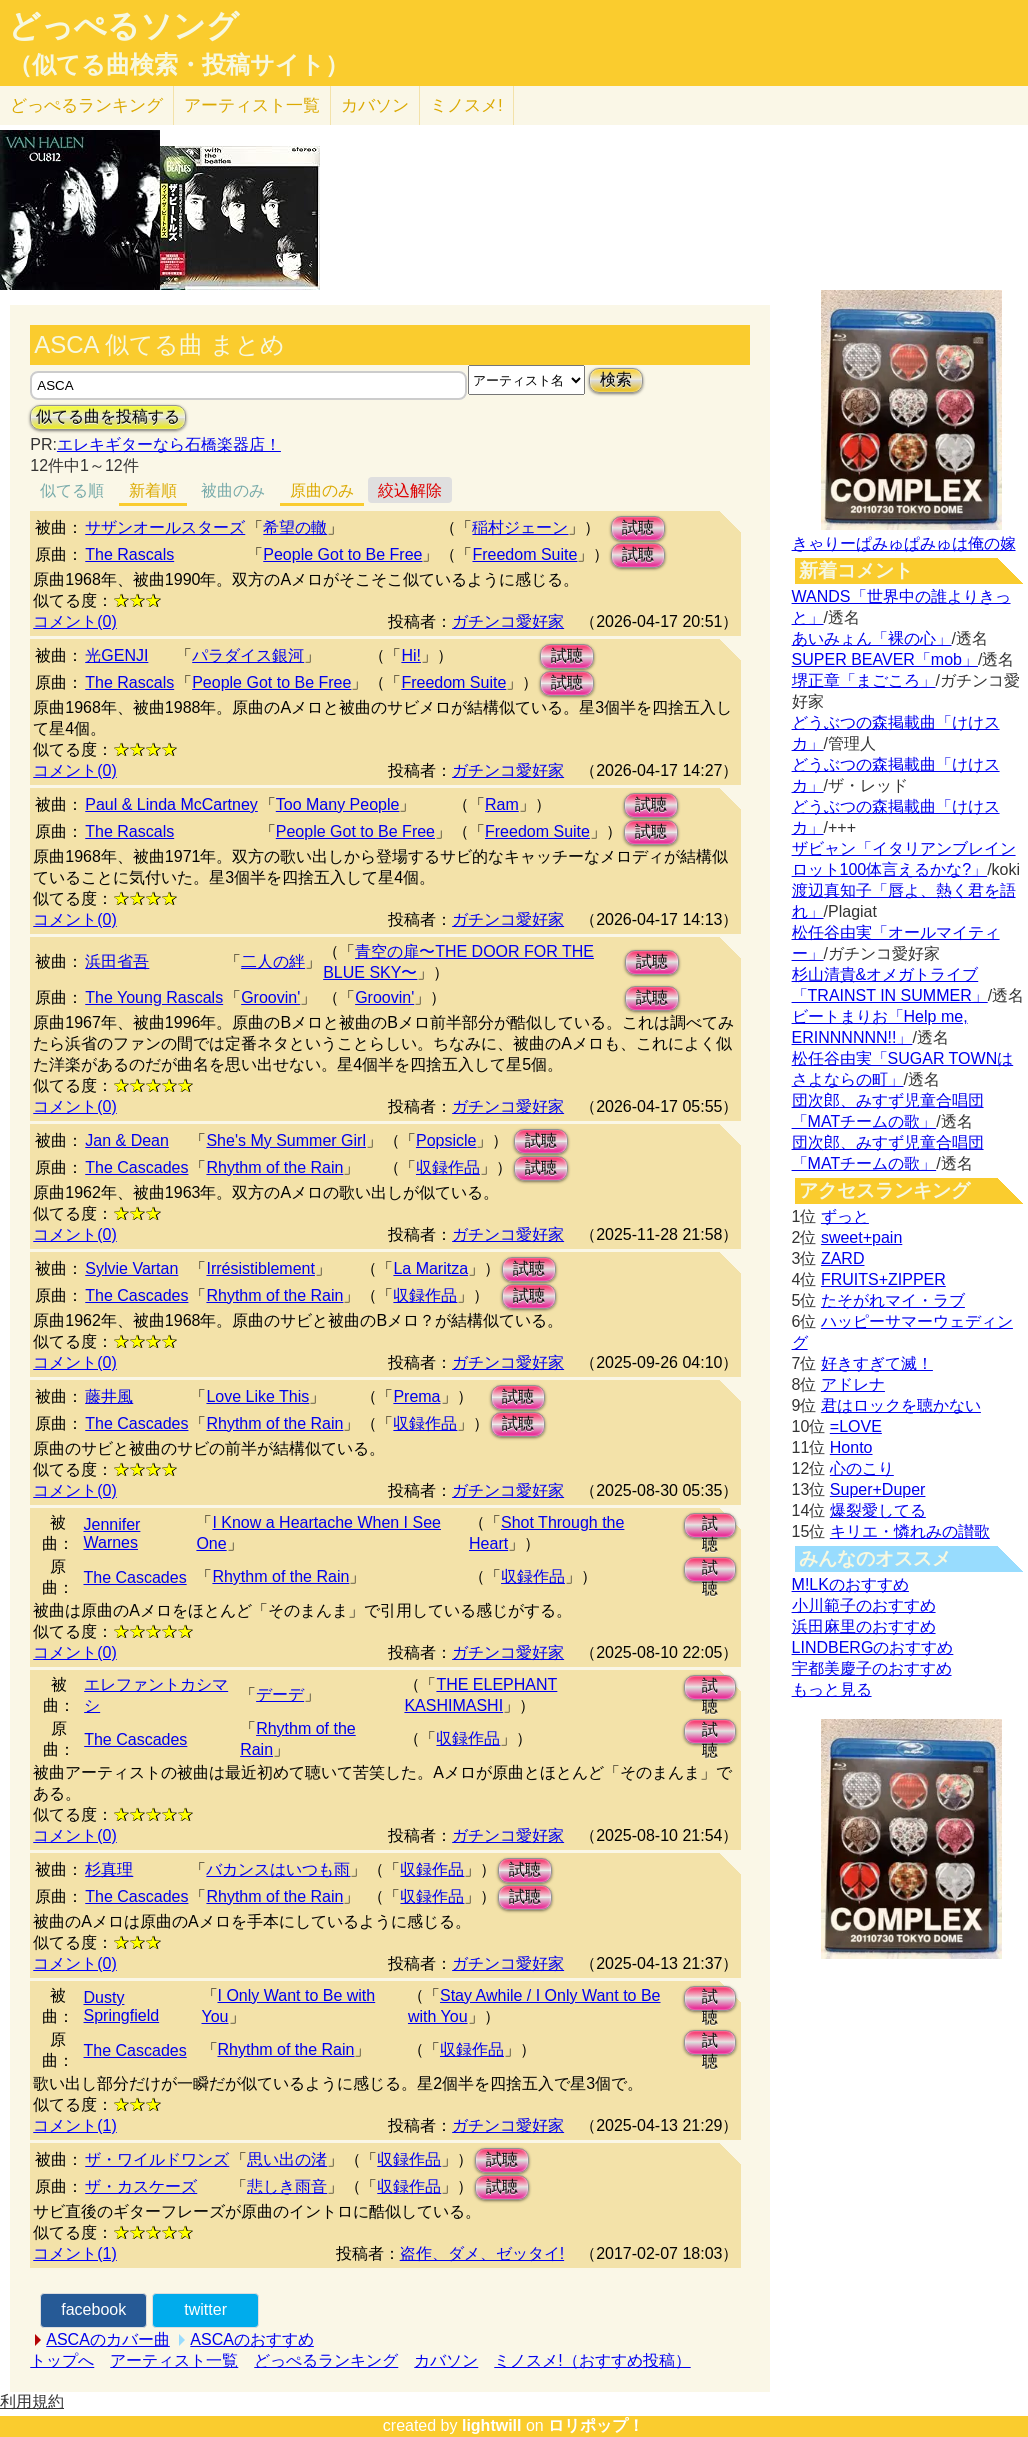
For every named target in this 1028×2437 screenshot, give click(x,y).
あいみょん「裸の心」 (872, 638)
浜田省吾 (117, 961)
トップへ (62, 2360)
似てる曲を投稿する (108, 416)
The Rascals (129, 554)
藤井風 (109, 1396)
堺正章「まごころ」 (864, 680)
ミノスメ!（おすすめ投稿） (592, 2360)
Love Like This (257, 1396)
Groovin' (270, 997)
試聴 (638, 527)
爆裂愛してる (878, 1510)
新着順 (153, 490)
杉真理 (109, 1869)
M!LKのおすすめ (850, 1584)
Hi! (411, 655)
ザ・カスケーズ (141, 2186)
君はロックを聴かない (901, 1405)
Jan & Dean (127, 1140)
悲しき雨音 (287, 2186)
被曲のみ (233, 490)
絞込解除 (410, 490)
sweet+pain (861, 1237)
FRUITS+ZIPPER (883, 1279)
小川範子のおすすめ (864, 1605)
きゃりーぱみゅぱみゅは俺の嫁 (904, 543)
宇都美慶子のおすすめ (872, 1668)
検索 (616, 379)
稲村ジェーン (520, 527)
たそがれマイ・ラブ (893, 1300)
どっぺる (86, 105)
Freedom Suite (524, 554)
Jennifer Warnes (111, 1533)
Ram (502, 804)
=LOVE (856, 1426)
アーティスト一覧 (174, 2360)
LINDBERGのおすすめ (873, 1647)
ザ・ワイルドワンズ (157, 2159)
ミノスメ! (466, 105)
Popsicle (446, 1140)
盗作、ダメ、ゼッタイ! (482, 2253)
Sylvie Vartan (131, 1268)
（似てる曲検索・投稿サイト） (178, 65)
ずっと (845, 1216)
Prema (416, 1396)
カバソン (375, 105)
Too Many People (338, 804)
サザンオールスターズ (165, 527)
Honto (851, 1447)
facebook (93, 2309)
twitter (205, 2309)
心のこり (862, 1468)
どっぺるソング (123, 26)
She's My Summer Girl (286, 1140)
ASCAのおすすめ (252, 2339)
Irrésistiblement (260, 1268)
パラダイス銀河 (248, 655)
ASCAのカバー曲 (108, 2339)
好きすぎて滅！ (877, 1363)
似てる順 (72, 490)
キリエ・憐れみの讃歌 (910, 1531)
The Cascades (136, 1167)
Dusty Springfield (122, 2006)
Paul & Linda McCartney (171, 804)
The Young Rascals (154, 997)
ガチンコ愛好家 (508, 621)
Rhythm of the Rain (274, 1167)
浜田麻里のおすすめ (864, 1626)
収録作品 (448, 1167)
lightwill (492, 2425)
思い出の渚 (287, 2159)
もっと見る (832, 1689)
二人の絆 (273, 961)
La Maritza (430, 1268)
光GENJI (116, 655)
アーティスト (252, 105)
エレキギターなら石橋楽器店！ (169, 444)
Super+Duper (878, 1489)
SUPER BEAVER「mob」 (885, 659)
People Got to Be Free (342, 554)
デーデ (280, 1694)
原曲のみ (322, 490)
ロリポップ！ (596, 2425)
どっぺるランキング (326, 2360)
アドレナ (853, 1384)
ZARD (843, 1258)
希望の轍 (295, 527)
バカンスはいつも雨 (278, 1869)
